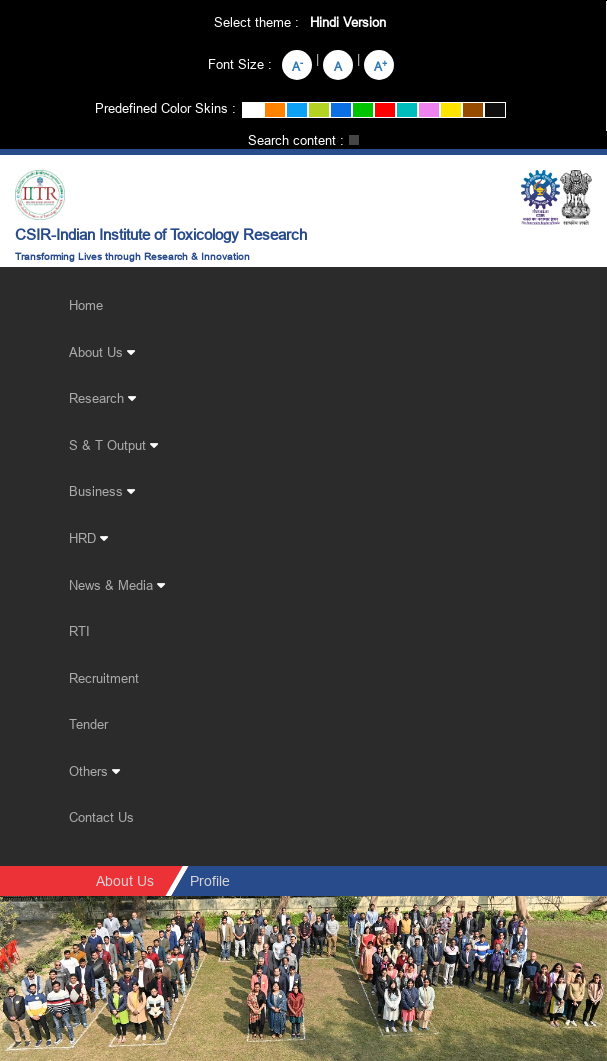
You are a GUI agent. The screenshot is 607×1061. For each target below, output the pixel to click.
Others (94, 771)
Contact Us (101, 817)
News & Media (117, 585)
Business (102, 491)
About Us (102, 352)
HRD (88, 538)
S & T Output (113, 445)
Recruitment (104, 678)
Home (86, 305)
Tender (88, 724)
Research (102, 398)
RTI (79, 631)
